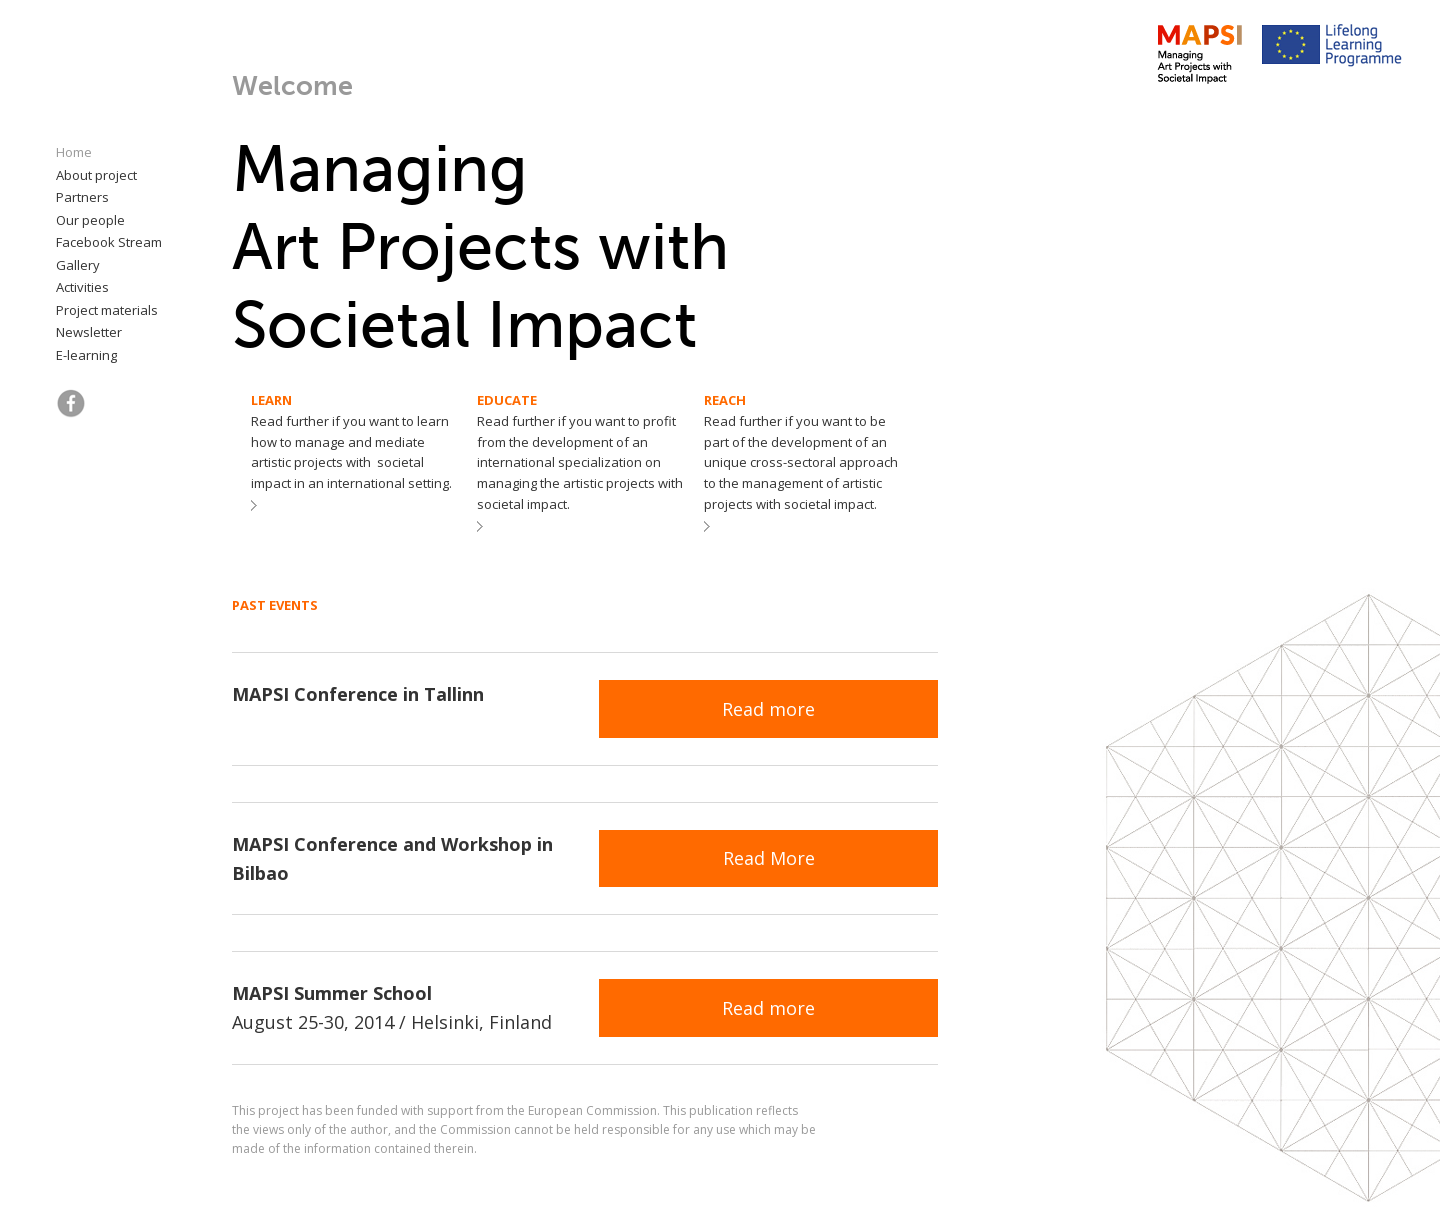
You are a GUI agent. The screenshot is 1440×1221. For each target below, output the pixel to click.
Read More (769, 858)
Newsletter (89, 332)
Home (74, 152)
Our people (90, 220)
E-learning (86, 355)
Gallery (78, 265)
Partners (82, 197)
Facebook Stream (109, 242)
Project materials (107, 310)
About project (96, 175)
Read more (768, 709)
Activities (82, 287)
